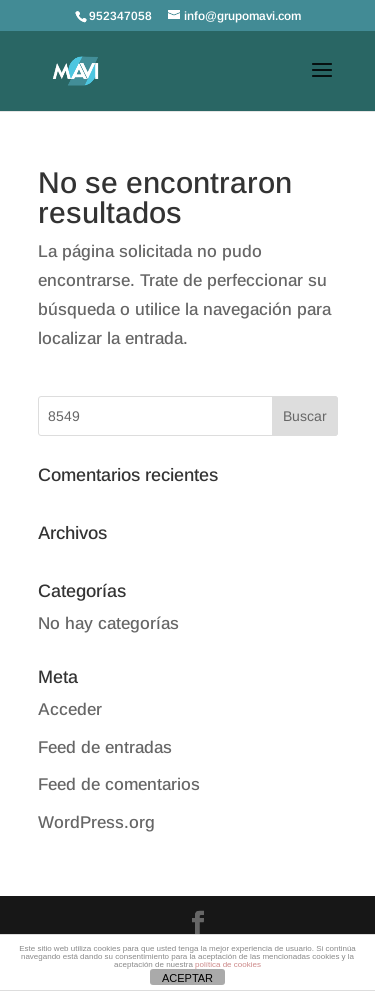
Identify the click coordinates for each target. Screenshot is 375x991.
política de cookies (228, 964)
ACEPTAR (187, 978)
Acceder (70, 709)
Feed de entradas (105, 747)
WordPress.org (96, 822)
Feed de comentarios (119, 784)
